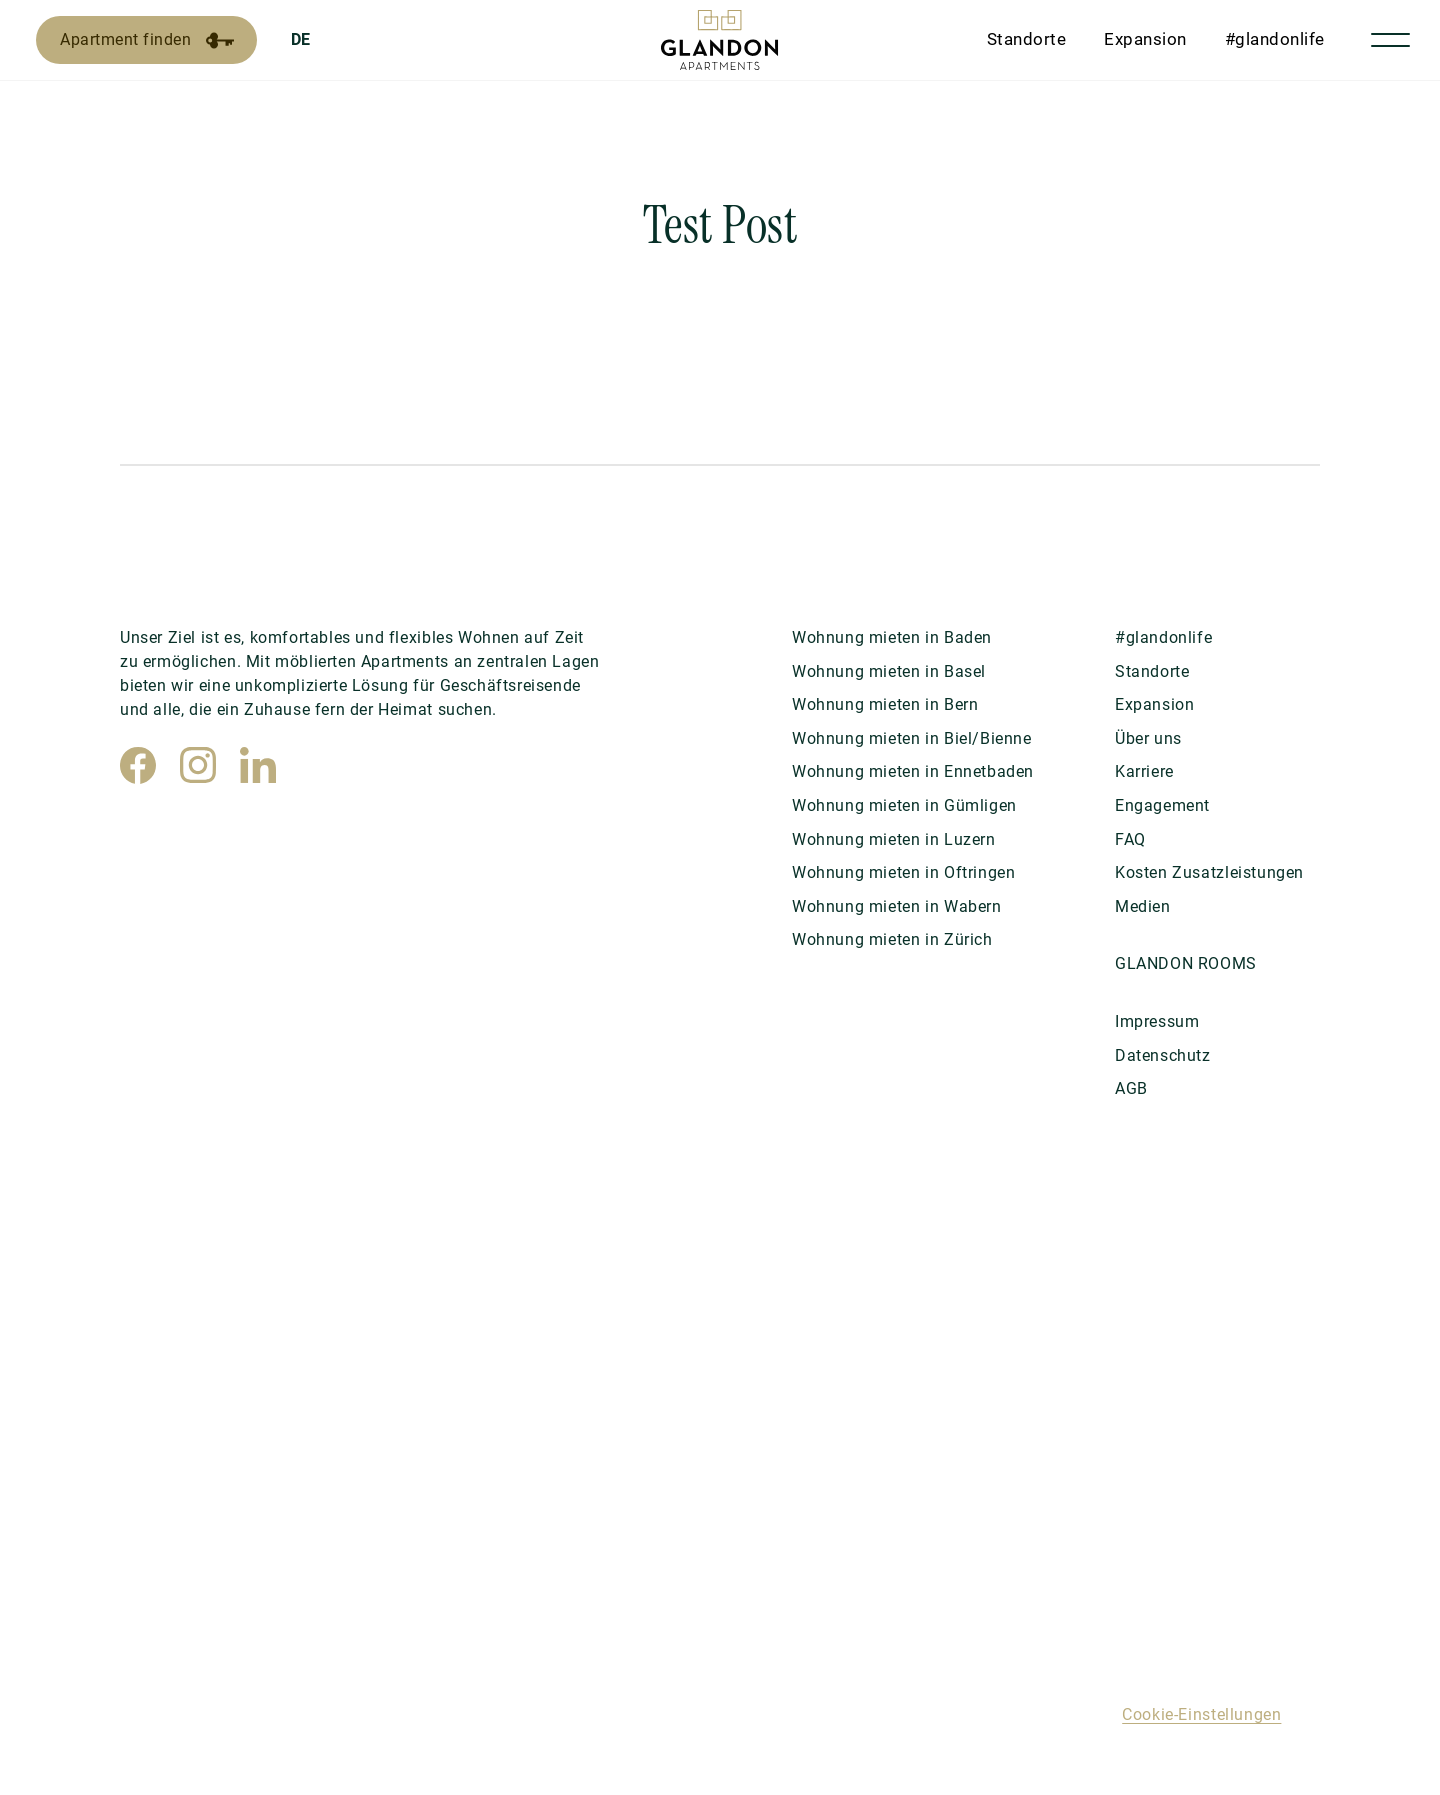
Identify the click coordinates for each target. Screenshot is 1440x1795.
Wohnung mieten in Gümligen (904, 805)
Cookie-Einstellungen (1201, 1714)
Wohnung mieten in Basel (889, 671)
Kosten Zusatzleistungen (1209, 872)
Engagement (1162, 805)
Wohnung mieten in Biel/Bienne (912, 738)
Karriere (1144, 771)
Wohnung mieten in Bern (885, 704)
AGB (1131, 1088)
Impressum (1157, 1021)
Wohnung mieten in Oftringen (903, 872)
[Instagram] (198, 765)
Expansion (1145, 39)
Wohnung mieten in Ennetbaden (913, 771)
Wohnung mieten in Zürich (892, 939)
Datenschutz (1163, 1055)
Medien (1143, 906)
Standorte (1027, 39)
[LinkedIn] (258, 765)
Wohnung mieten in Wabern (897, 906)
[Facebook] (138, 765)
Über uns (1148, 738)
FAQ (1130, 839)
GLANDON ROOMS (1186, 963)
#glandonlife (1275, 39)
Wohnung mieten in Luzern (894, 839)
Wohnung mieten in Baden (892, 637)
